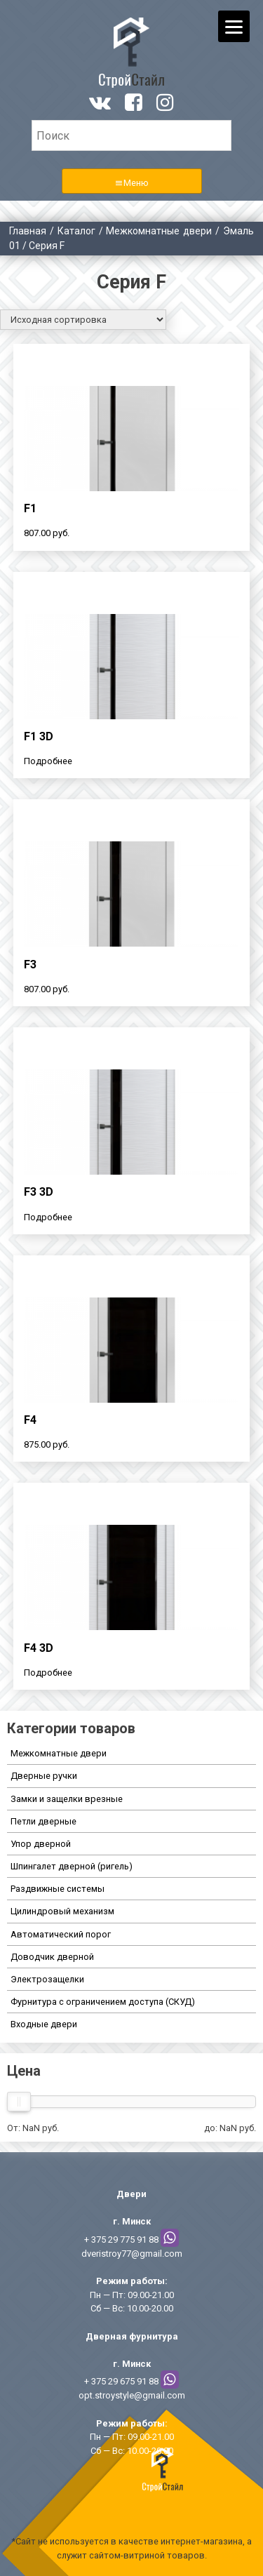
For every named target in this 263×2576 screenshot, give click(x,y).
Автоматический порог (61, 1934)
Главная (27, 230)
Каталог (76, 230)
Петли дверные (43, 1821)
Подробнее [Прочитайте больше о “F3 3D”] (48, 1217)
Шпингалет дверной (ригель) (72, 1866)
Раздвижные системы (57, 1888)
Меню (136, 183)
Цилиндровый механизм (62, 1911)
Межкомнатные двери (159, 230)
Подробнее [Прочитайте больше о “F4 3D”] (48, 1672)
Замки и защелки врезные (67, 1799)
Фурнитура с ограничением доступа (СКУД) (103, 2001)
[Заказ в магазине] (83, 319)
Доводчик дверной (52, 1956)
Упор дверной (41, 1843)
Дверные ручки (44, 1775)
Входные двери (44, 2024)
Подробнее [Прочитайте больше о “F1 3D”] (48, 761)
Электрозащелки (47, 1979)
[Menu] (234, 26)
